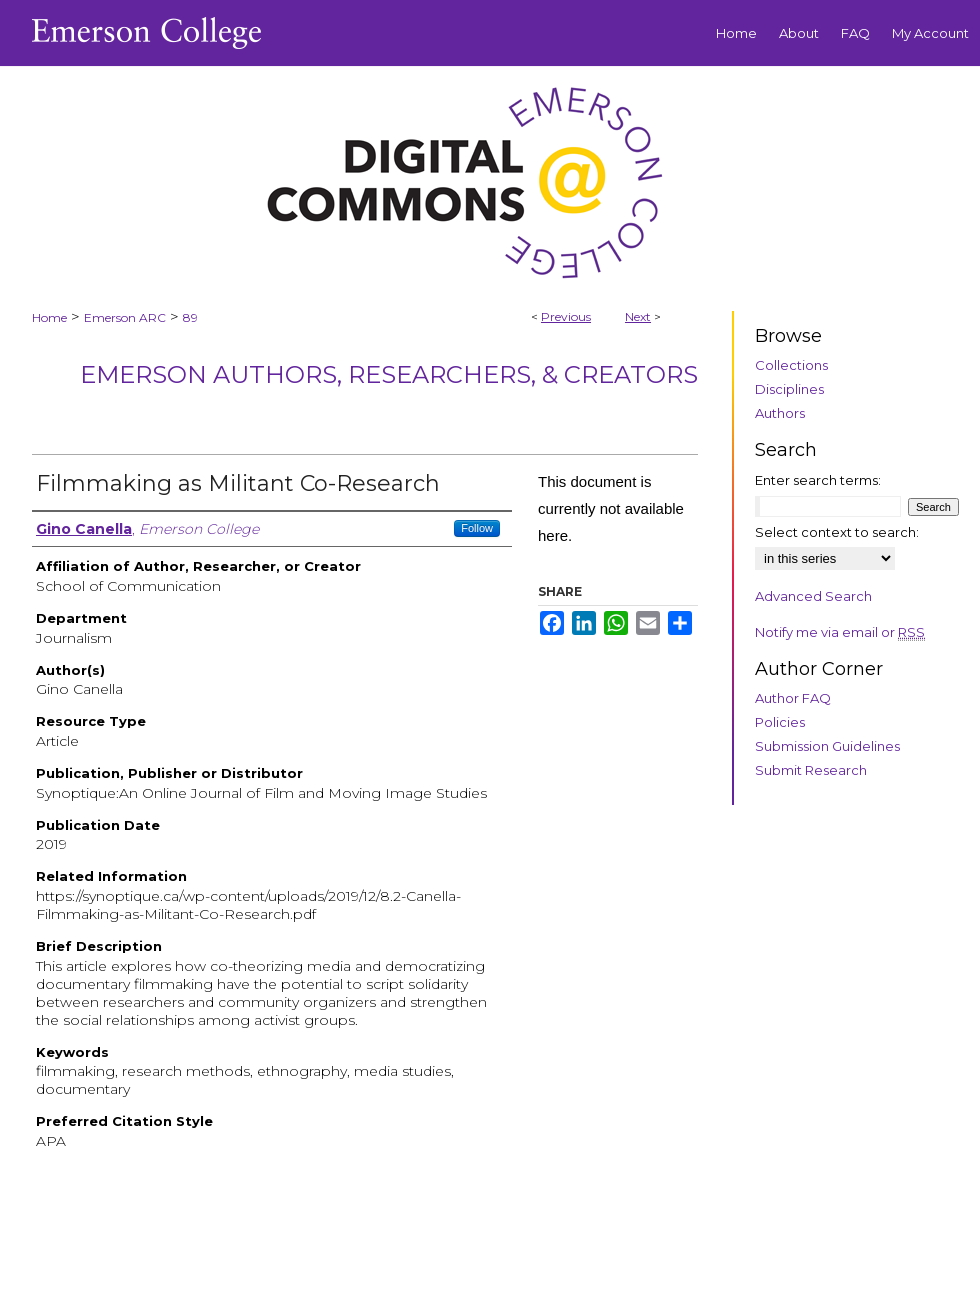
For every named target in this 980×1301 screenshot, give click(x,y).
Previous (566, 316)
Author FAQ (793, 698)
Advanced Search (813, 596)
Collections (791, 365)
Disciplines (789, 389)
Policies (780, 722)
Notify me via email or (840, 632)
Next (638, 316)
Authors (780, 413)
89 (190, 317)
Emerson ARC (125, 317)
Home (49, 317)
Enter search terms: (818, 480)
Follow (477, 528)
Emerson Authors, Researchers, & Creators (389, 374)
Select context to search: (837, 532)
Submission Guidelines (827, 746)
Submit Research (811, 770)
